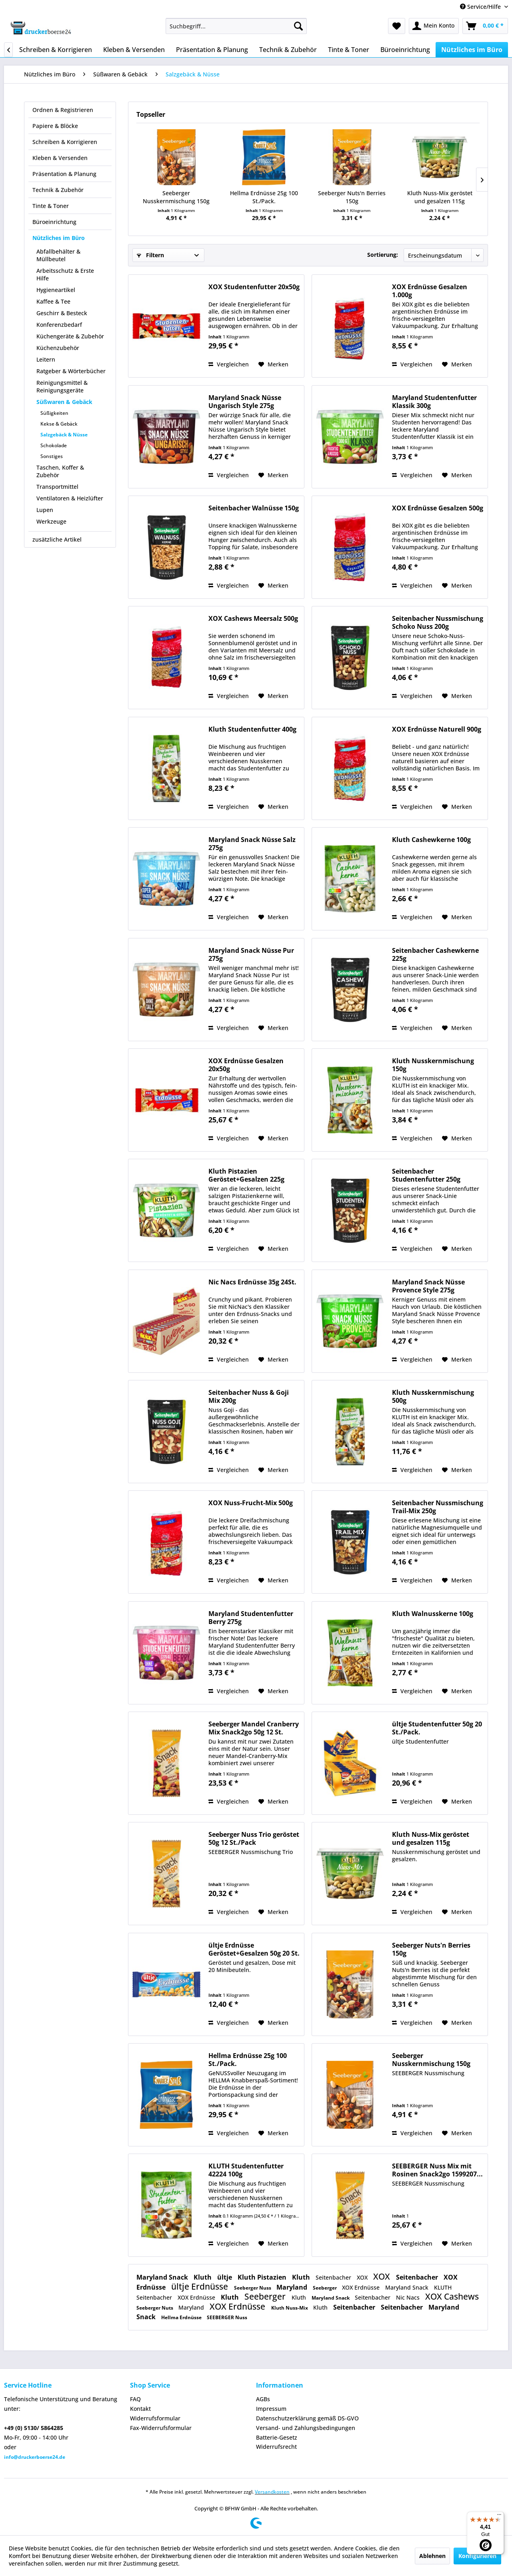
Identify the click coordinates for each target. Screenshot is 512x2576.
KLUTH (443, 2287)
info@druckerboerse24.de (34, 2457)
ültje (225, 2277)
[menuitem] (236, 26)
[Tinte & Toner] (348, 49)
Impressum (271, 2408)
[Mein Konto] (434, 26)
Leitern (45, 359)
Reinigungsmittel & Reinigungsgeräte (62, 386)
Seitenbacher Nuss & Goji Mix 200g (248, 1396)
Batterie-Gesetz (276, 2437)
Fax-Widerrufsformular (161, 2428)
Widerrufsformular (155, 2418)
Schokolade (53, 445)
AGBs (263, 2399)
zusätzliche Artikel (57, 539)
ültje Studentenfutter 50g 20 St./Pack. (437, 1728)
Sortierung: (382, 254)
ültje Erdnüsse (200, 2286)
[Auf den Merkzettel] (273, 364)
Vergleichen (228, 364)
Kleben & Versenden (60, 158)
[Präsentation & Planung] (212, 49)
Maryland (292, 2287)
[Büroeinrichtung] (405, 49)
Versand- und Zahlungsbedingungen (305, 2428)
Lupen (44, 510)
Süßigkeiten (54, 413)
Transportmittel (57, 486)
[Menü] (499, 2516)
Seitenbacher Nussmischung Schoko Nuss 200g (437, 622)
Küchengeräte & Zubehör (70, 336)
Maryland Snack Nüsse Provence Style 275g (428, 1286)
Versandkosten (272, 2491)
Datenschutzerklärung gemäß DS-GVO (307, 2418)
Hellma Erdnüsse (182, 2317)
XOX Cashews (452, 2296)
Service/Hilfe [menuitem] (481, 6)
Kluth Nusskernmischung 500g (433, 1396)
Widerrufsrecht (276, 2446)
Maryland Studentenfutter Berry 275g (250, 1618)
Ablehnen (432, 2556)
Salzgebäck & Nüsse (64, 434)
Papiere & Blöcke (55, 126)
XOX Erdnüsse (361, 2287)
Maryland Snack (163, 2277)
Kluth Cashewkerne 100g (431, 840)
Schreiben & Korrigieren (64, 142)
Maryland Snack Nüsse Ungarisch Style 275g (244, 402)
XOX (363, 2277)
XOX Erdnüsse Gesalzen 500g (437, 508)
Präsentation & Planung (64, 174)
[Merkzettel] (396, 26)
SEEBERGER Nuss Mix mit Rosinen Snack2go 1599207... (437, 2170)
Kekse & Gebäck (59, 423)
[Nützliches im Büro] (472, 49)
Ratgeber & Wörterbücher (71, 371)
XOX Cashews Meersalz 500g (253, 618)
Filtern (150, 255)
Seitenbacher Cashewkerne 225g (435, 954)
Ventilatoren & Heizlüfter (69, 498)
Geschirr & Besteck (61, 313)
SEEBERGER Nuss (227, 2317)
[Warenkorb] (485, 26)
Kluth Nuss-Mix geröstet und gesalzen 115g (439, 197)
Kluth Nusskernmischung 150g (433, 1065)
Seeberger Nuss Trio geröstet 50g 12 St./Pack (253, 1838)
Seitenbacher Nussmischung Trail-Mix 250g (437, 1507)
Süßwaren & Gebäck (64, 402)
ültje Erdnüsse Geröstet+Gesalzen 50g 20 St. (254, 1949)
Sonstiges (51, 456)
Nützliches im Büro (58, 238)
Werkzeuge (51, 521)
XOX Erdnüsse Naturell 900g (436, 729)
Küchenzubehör (57, 348)
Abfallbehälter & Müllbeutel (58, 255)
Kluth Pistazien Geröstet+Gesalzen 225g (246, 1175)
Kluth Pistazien (263, 2277)
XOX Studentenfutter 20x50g (254, 287)
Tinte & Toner (50, 206)
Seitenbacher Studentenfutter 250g (426, 1175)
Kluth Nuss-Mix (290, 2307)
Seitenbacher (334, 2277)
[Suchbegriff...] (236, 26)
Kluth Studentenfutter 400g (252, 729)
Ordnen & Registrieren (62, 110)
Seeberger (325, 2287)
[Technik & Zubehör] (288, 49)
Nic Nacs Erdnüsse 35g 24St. (252, 1282)
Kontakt (140, 2408)
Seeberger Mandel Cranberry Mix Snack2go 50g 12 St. (253, 1728)
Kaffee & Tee (53, 301)
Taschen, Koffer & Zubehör (60, 471)
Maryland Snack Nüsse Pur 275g (251, 954)
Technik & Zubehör (58, 190)
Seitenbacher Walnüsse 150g (253, 508)
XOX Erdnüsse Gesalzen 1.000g (429, 291)
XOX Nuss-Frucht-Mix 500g (250, 1503)
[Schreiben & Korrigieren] (56, 49)
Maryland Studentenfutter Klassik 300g (434, 402)
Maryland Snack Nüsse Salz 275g (252, 844)
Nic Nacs (408, 2297)
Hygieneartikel (55, 290)
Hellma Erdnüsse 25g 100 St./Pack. (264, 197)
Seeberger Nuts (155, 2307)
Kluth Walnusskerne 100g (432, 1614)
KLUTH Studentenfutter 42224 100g (246, 2170)
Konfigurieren (477, 2556)
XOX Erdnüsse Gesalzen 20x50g (246, 1065)
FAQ (135, 2399)
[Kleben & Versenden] (134, 49)
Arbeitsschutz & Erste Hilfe (65, 274)
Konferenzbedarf (59, 324)
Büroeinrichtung (54, 222)
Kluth (203, 2277)
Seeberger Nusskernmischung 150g (176, 197)
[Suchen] (298, 26)
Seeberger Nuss (253, 2287)
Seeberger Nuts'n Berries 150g (352, 197)
